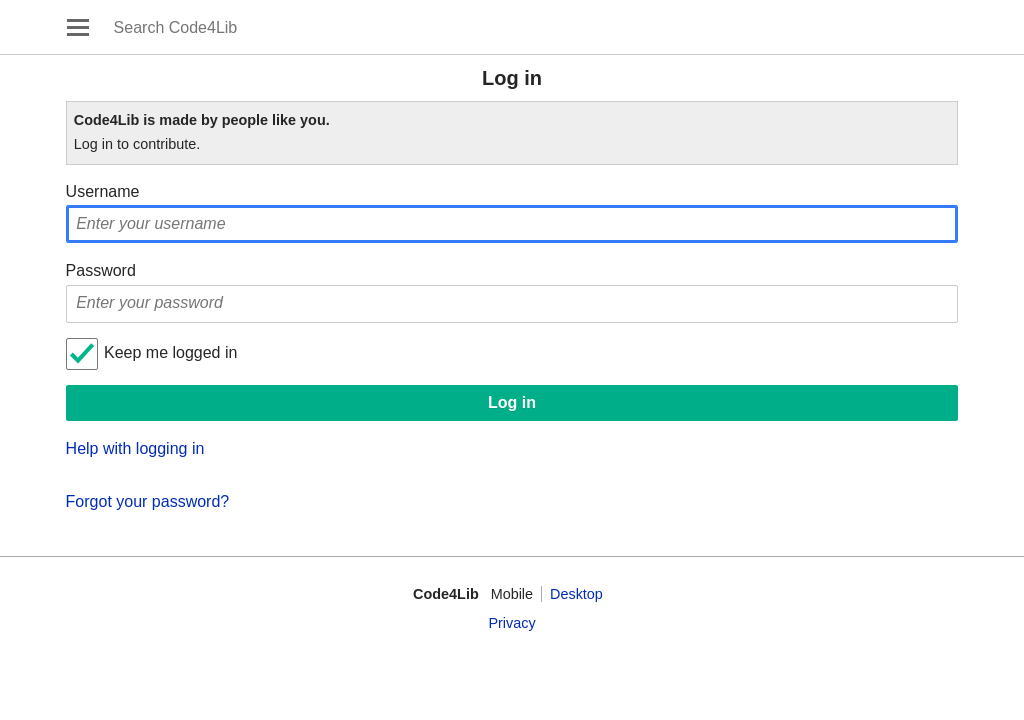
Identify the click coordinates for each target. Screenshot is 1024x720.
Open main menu (78, 27)
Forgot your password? (148, 501)
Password (101, 270)
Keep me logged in (170, 352)
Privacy (511, 623)
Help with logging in (135, 448)
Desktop (576, 594)
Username (103, 191)
